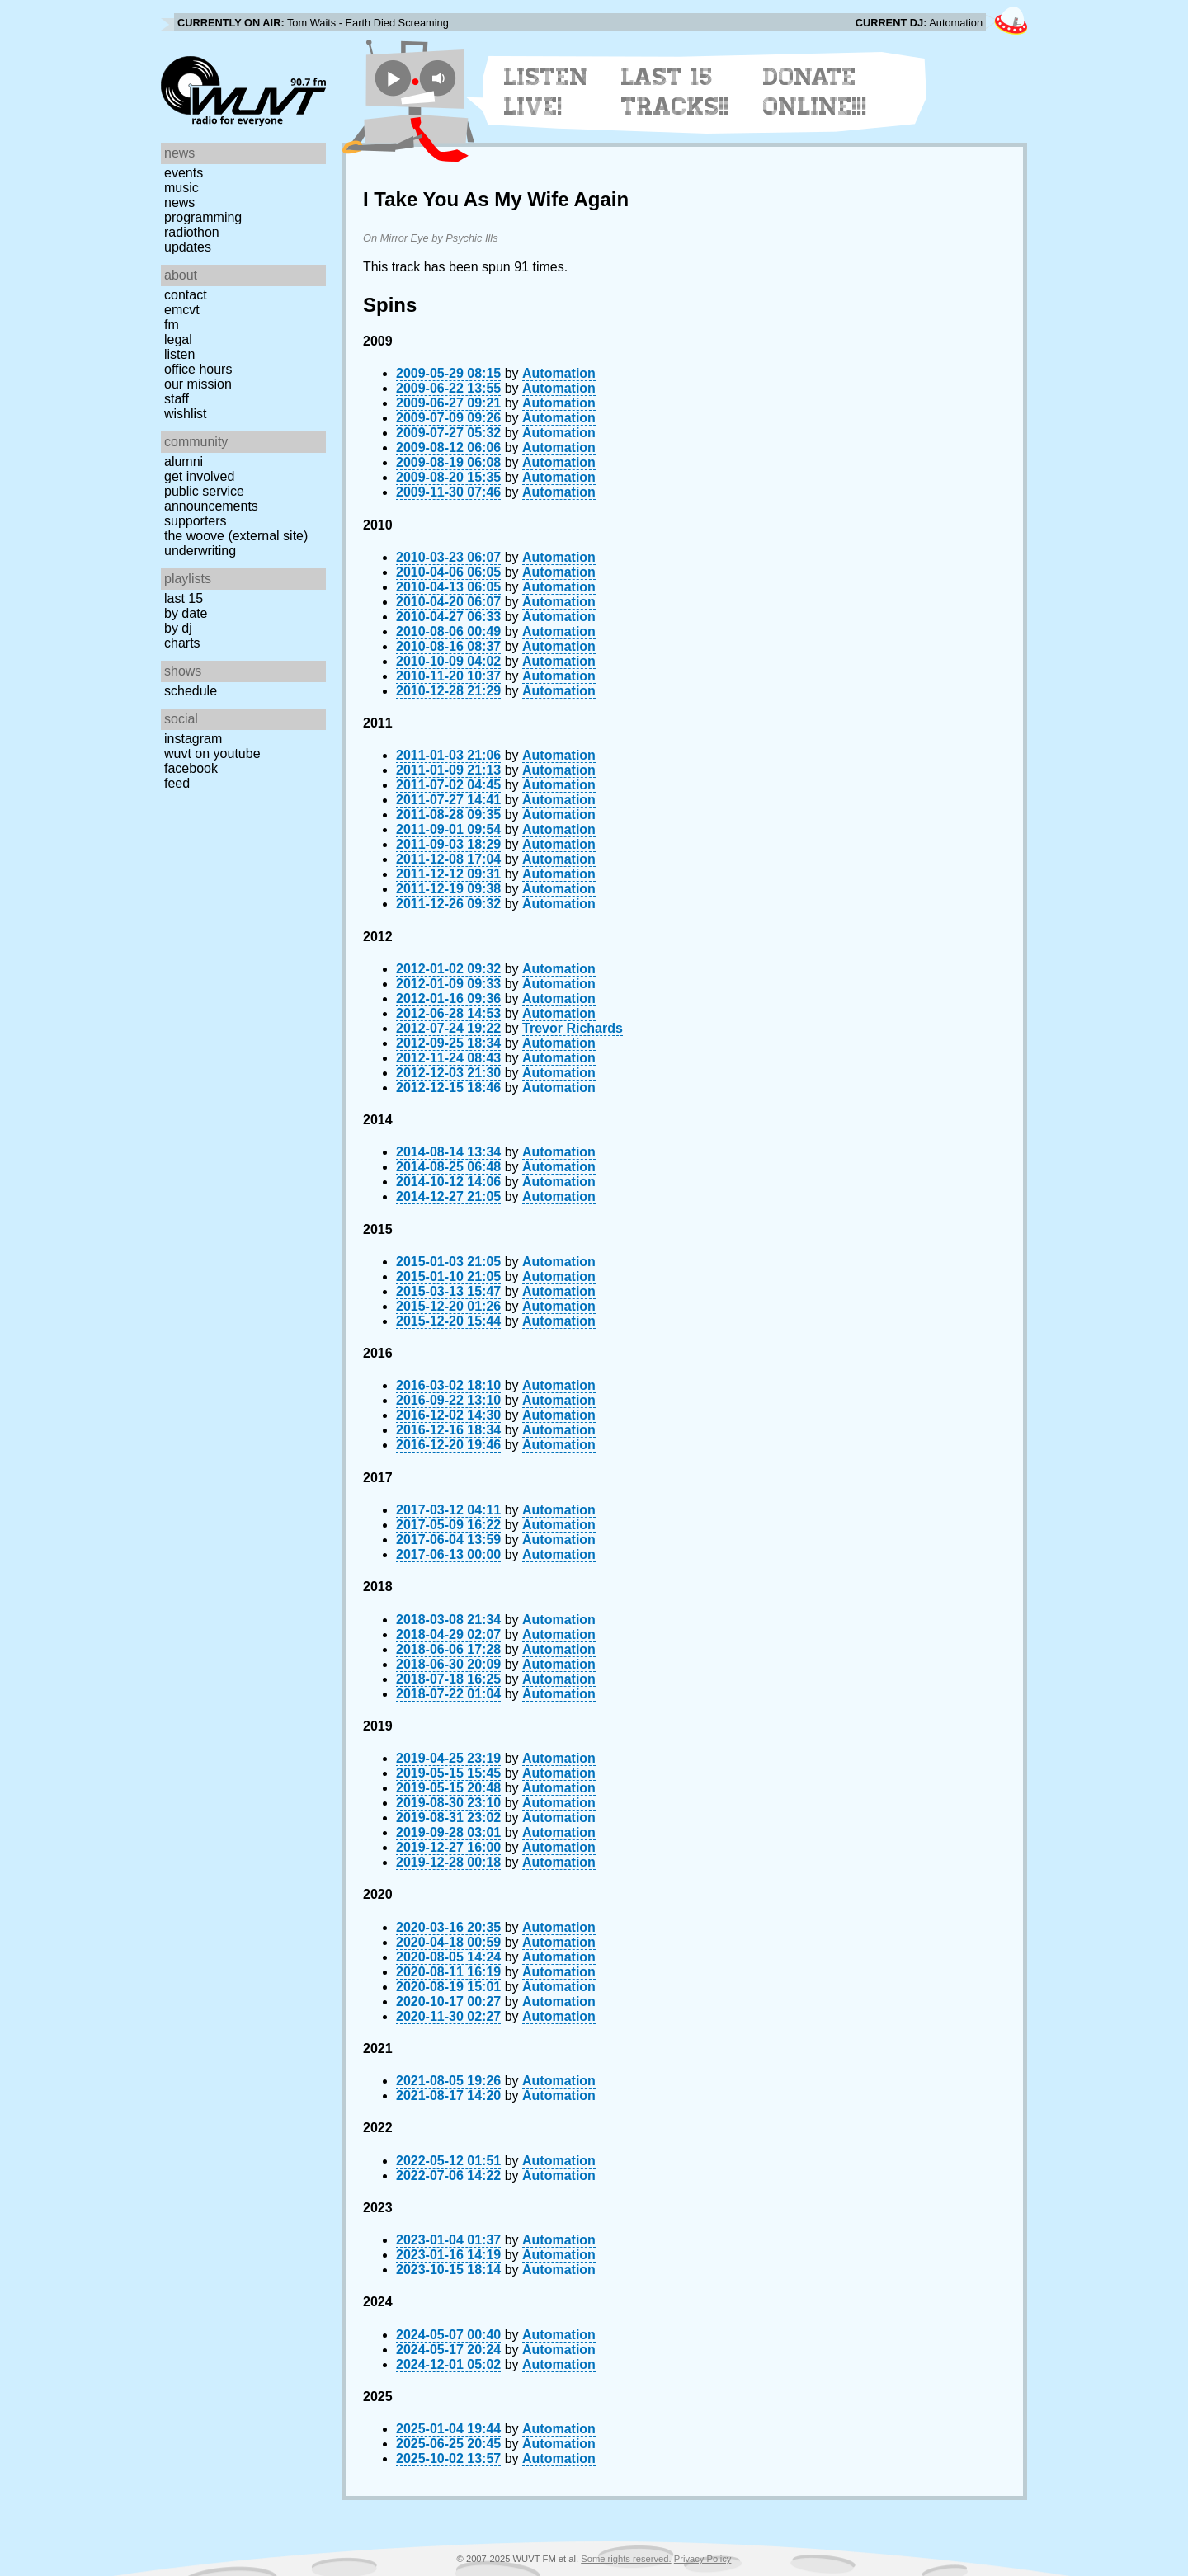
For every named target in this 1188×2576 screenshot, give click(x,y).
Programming (203, 217)
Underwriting (200, 551)
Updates (187, 247)
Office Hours (198, 369)
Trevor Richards (572, 1028)
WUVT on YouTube (212, 753)
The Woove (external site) (236, 536)
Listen (179, 354)
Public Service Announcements (211, 498)
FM (171, 325)
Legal (178, 339)
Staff (176, 399)
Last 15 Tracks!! (675, 91)
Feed (177, 783)
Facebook (191, 768)
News (179, 202)
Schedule (190, 691)
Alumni (183, 461)
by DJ (178, 628)
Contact (185, 295)
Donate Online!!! (815, 91)
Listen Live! (546, 91)
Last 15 (183, 598)
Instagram (193, 739)
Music (181, 188)
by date (185, 613)
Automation (559, 373)
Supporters (195, 521)
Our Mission (198, 384)
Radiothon (191, 232)
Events (183, 173)
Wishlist (185, 414)
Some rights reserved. (626, 2559)
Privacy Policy (703, 2559)
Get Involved (199, 476)
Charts (182, 643)
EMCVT (182, 310)
